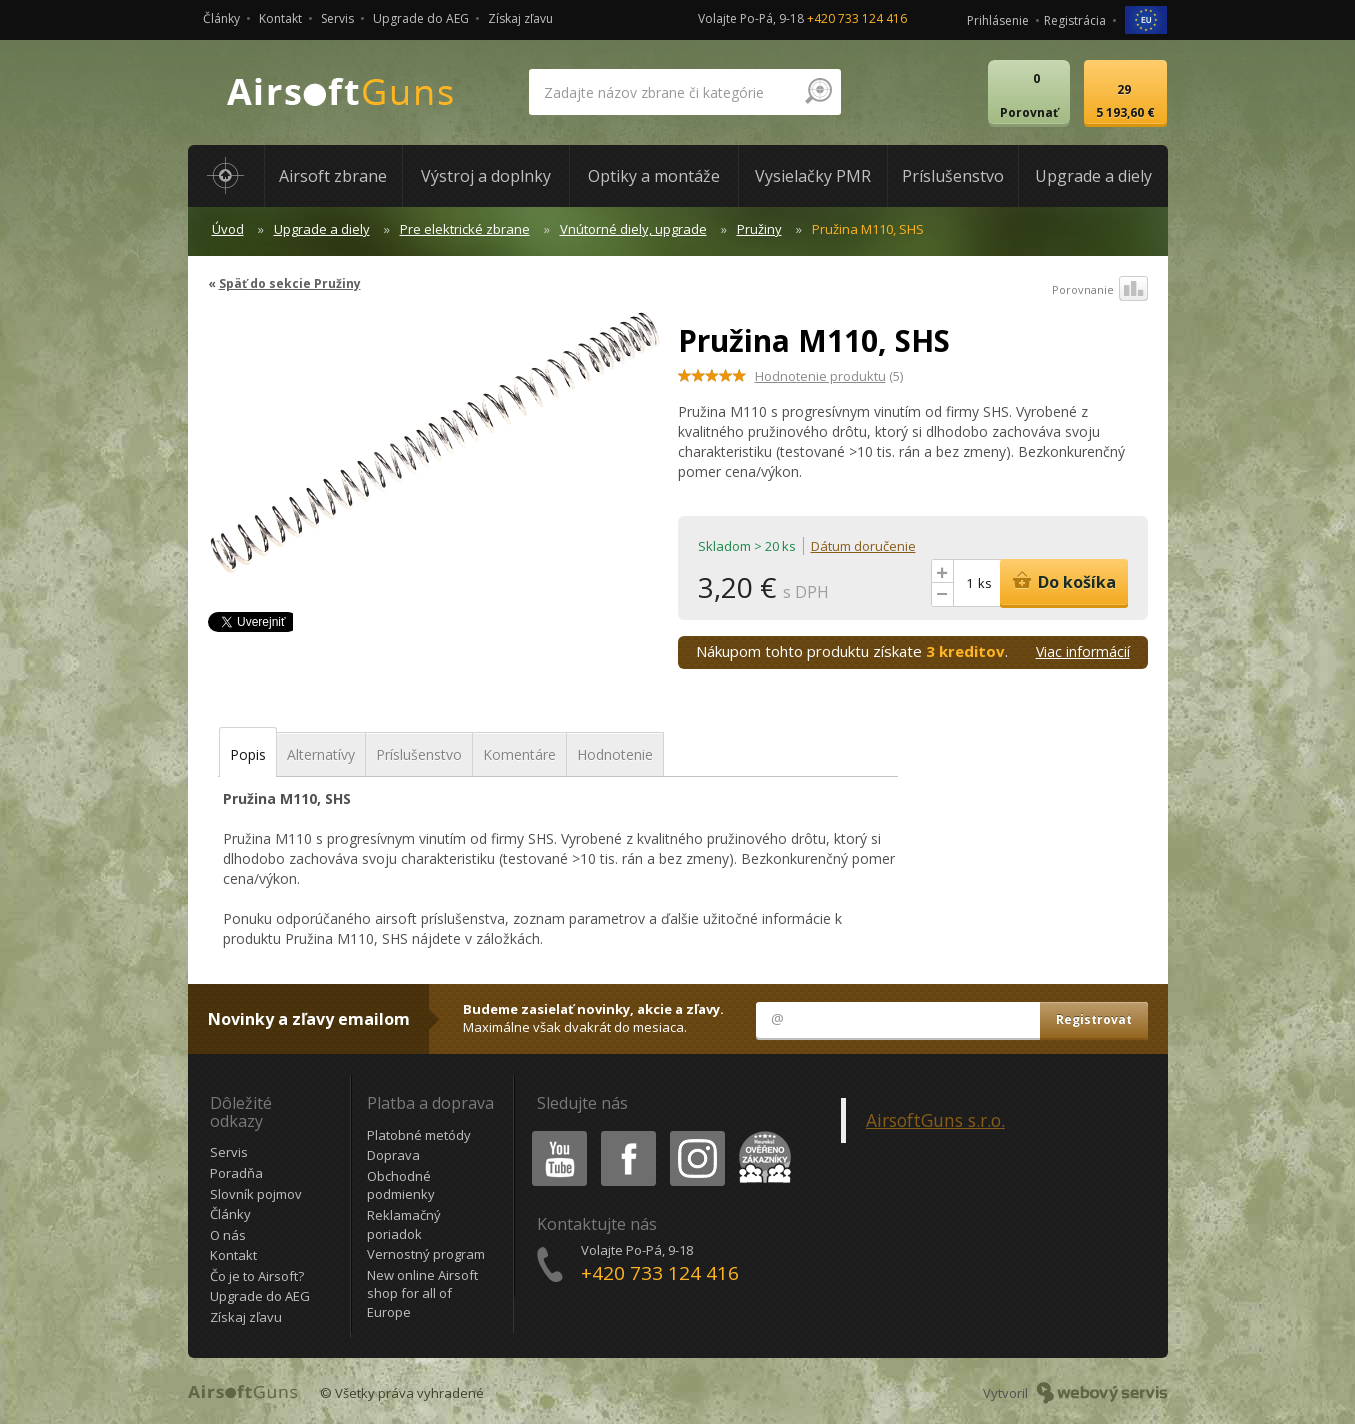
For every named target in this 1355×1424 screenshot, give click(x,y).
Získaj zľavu (520, 18)
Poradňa (236, 1173)
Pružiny (759, 229)
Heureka (761, 1134)
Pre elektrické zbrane (465, 229)
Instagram (696, 1134)
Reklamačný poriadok (404, 1224)
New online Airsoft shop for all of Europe (422, 1293)
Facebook (626, 1134)
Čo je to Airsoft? (257, 1276)
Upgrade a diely (322, 229)
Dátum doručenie (863, 546)
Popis (248, 754)
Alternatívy (321, 754)
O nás (228, 1235)
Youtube (553, 1134)
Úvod (228, 229)
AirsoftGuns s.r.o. (935, 1120)
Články (221, 18)
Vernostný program (426, 1254)
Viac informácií (1083, 651)
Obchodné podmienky (401, 1185)
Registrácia (1075, 20)
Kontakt (280, 18)
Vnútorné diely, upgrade (633, 229)
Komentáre (519, 754)
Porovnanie (1100, 290)
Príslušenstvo (419, 754)
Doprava (393, 1155)
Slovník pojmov (256, 1194)
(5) (829, 376)
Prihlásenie (998, 20)
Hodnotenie (615, 754)
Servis (337, 18)
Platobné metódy (419, 1135)
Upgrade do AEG (421, 18)
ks (985, 583)
